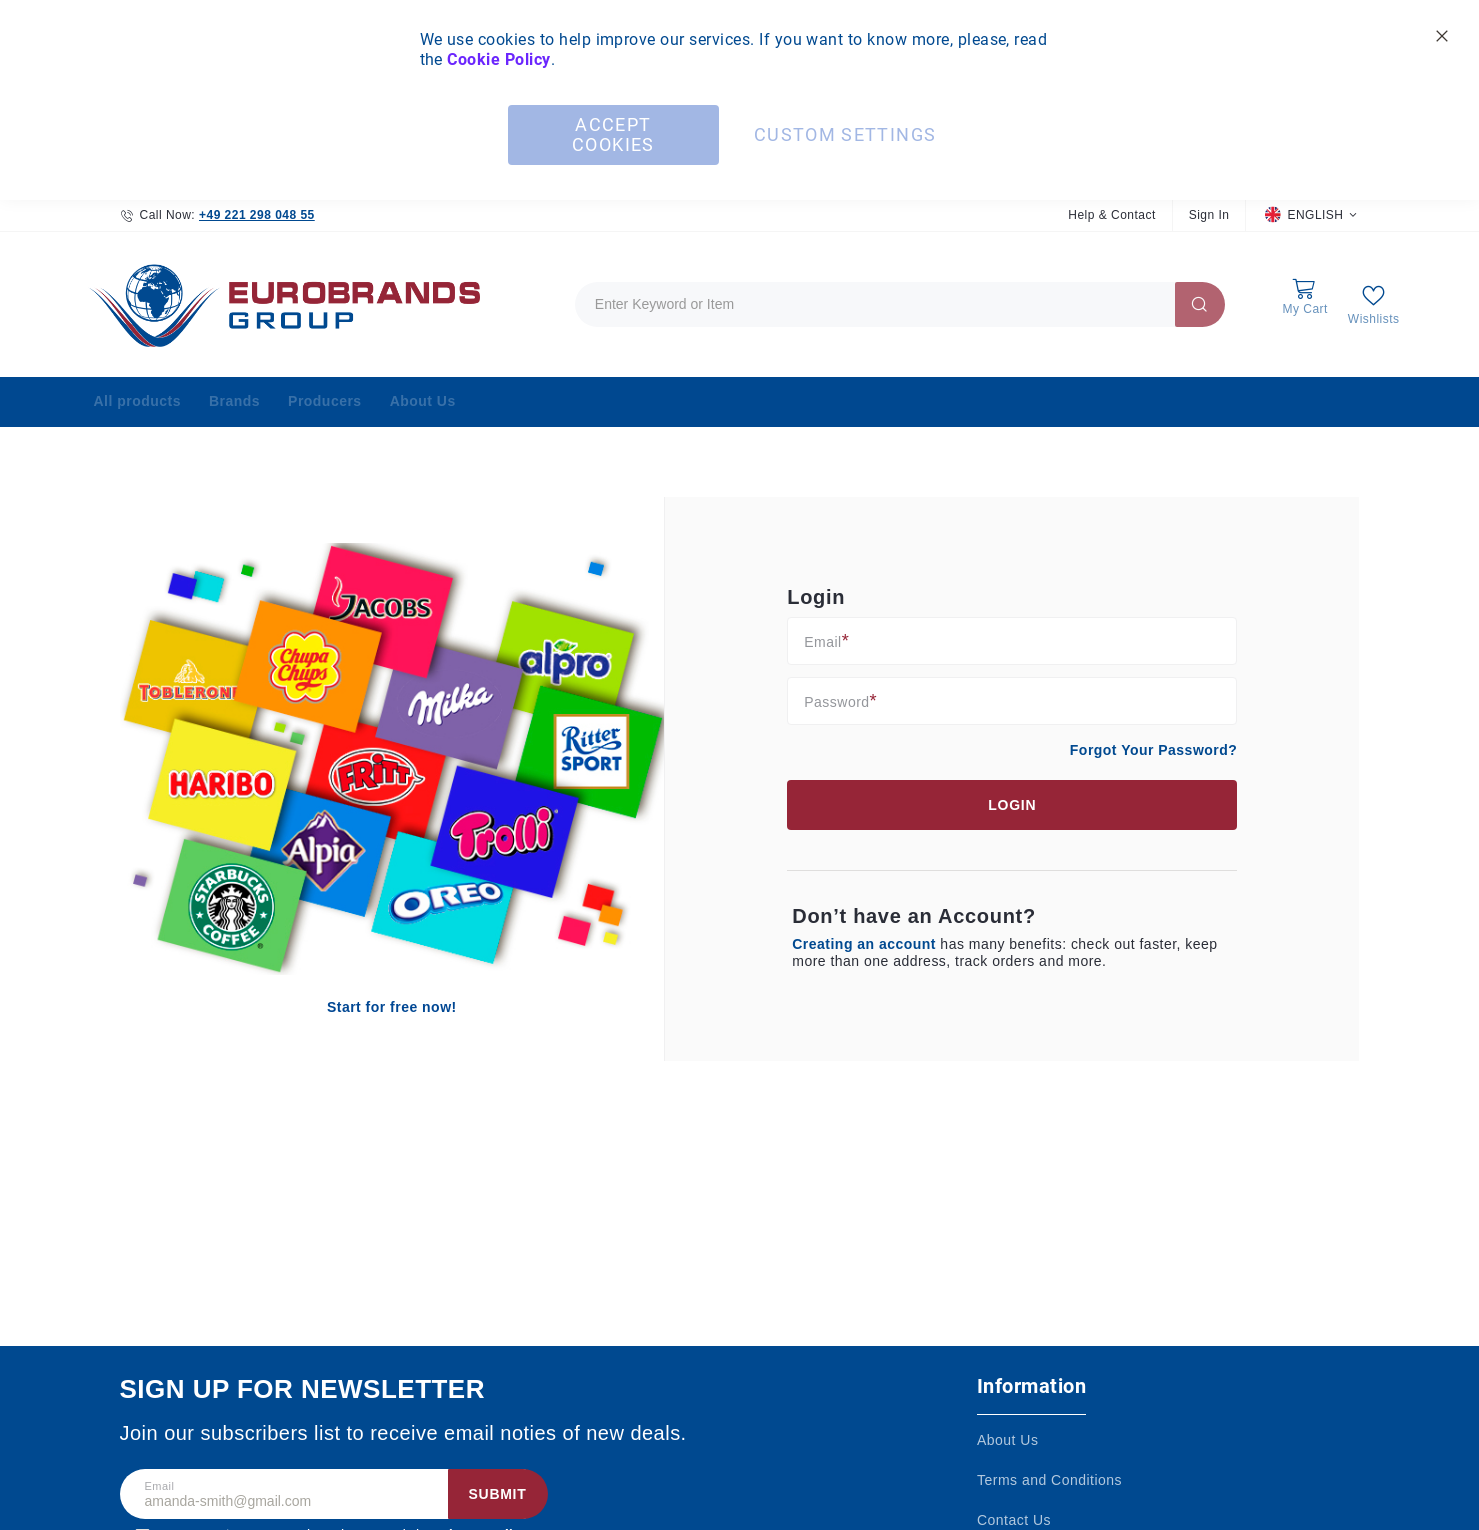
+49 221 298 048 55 (257, 215)
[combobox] (900, 304)
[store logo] (280, 304)
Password (836, 701)
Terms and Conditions (1049, 1480)
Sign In (1209, 215)
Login (1012, 805)
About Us (1007, 1440)
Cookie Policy (498, 59)
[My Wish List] (1374, 304)
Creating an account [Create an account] (866, 944)
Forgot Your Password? (1153, 750)
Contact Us (1014, 1520)
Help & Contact (1111, 215)
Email (822, 641)
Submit (498, 1494)
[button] (1310, 215)
